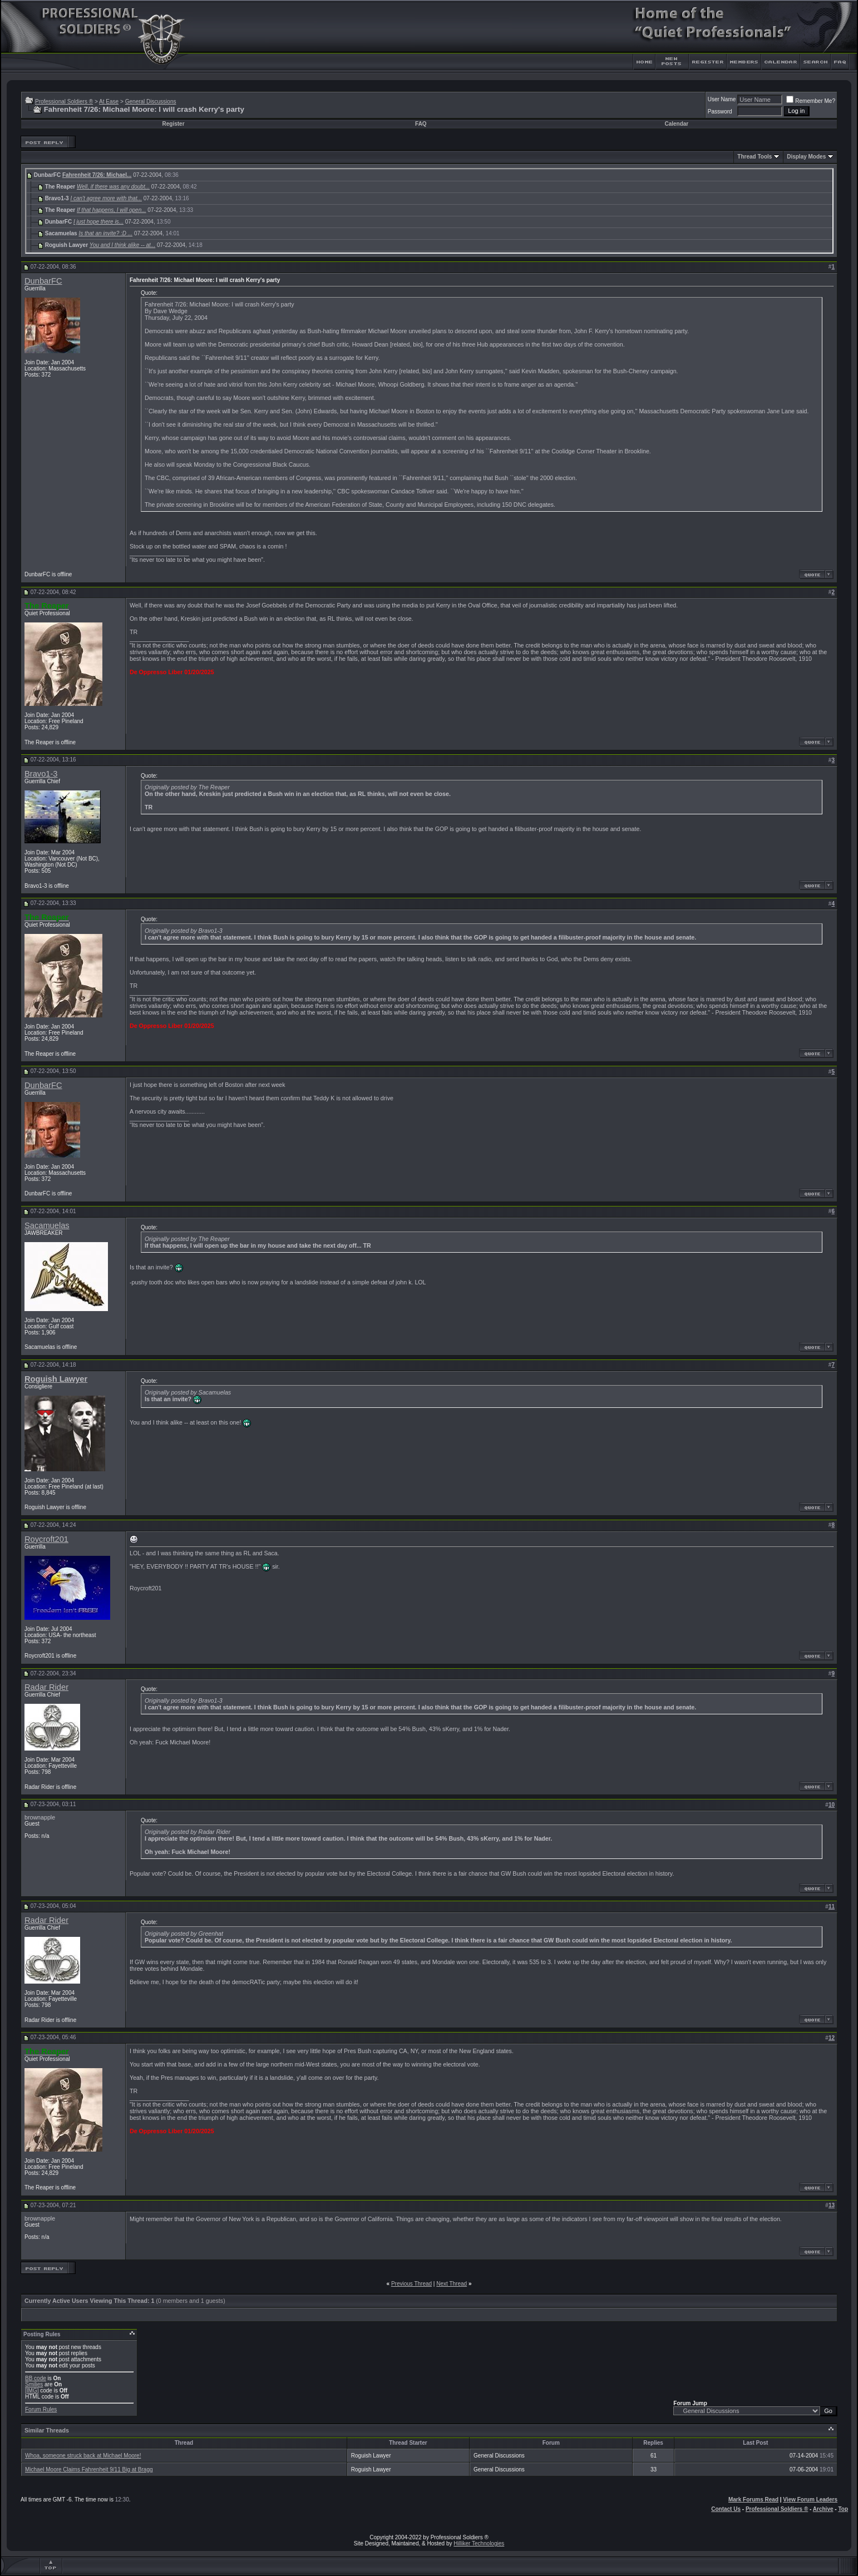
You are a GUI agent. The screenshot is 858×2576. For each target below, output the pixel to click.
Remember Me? (810, 101)
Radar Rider (46, 1687)
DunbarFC (43, 280)
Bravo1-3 (40, 773)
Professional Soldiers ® (64, 101)
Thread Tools (754, 157)
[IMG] (31, 2390)
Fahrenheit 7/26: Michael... (96, 175)
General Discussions (150, 101)
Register (173, 124)
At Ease (109, 101)
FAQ (421, 124)
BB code (35, 2378)
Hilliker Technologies (478, 2543)
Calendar (676, 124)
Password (720, 111)
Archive (823, 2509)
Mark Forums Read (753, 2499)
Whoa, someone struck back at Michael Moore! (83, 2456)
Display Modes (806, 157)
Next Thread (451, 2284)
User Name (722, 99)
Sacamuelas (47, 1225)
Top (843, 2509)
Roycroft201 (46, 1539)
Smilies (34, 2384)
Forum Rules (41, 2409)
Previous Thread (411, 2284)
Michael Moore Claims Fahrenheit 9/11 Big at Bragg (89, 2469)
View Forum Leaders (810, 2499)
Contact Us (726, 2509)
